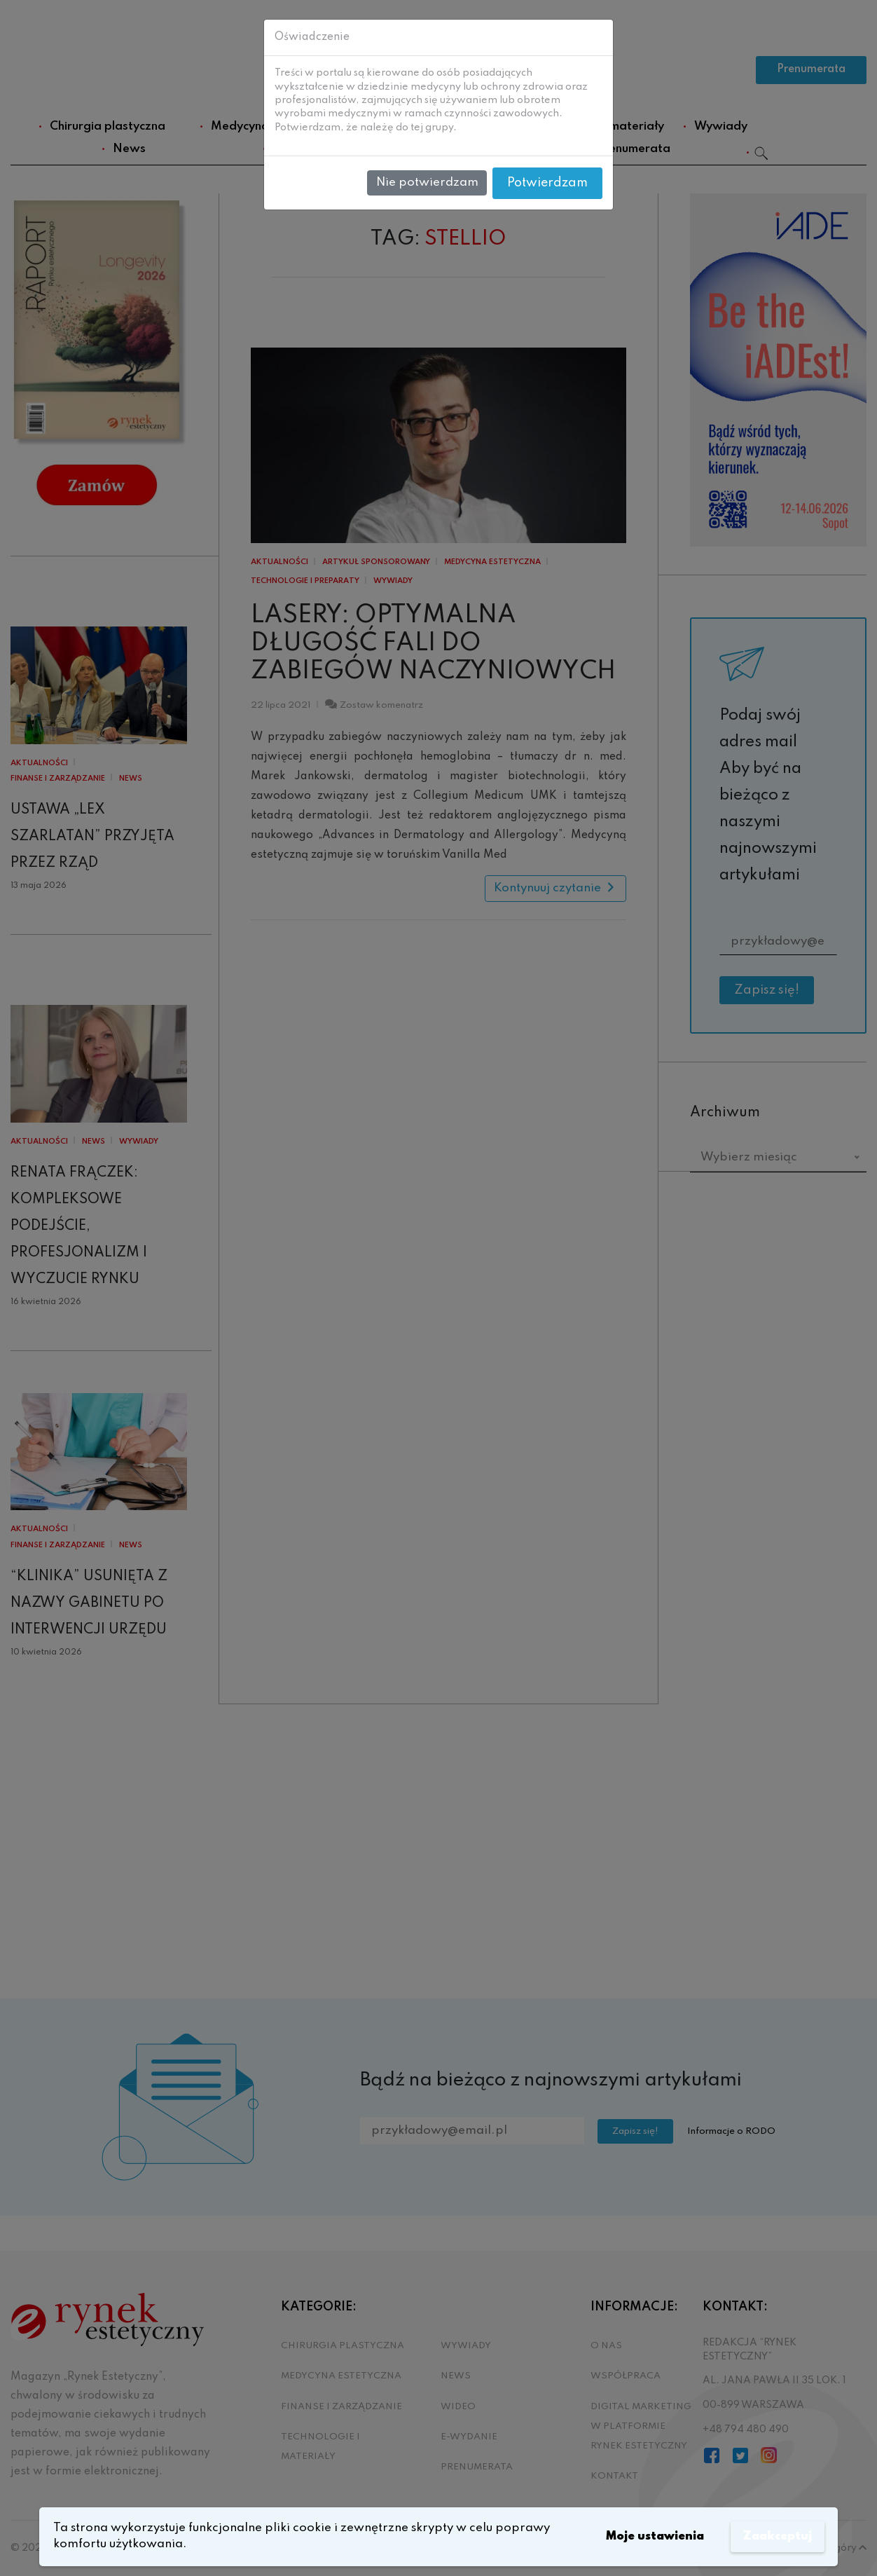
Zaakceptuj (775, 2536)
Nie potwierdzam (427, 183)
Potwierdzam (547, 183)
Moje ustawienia (649, 2536)
